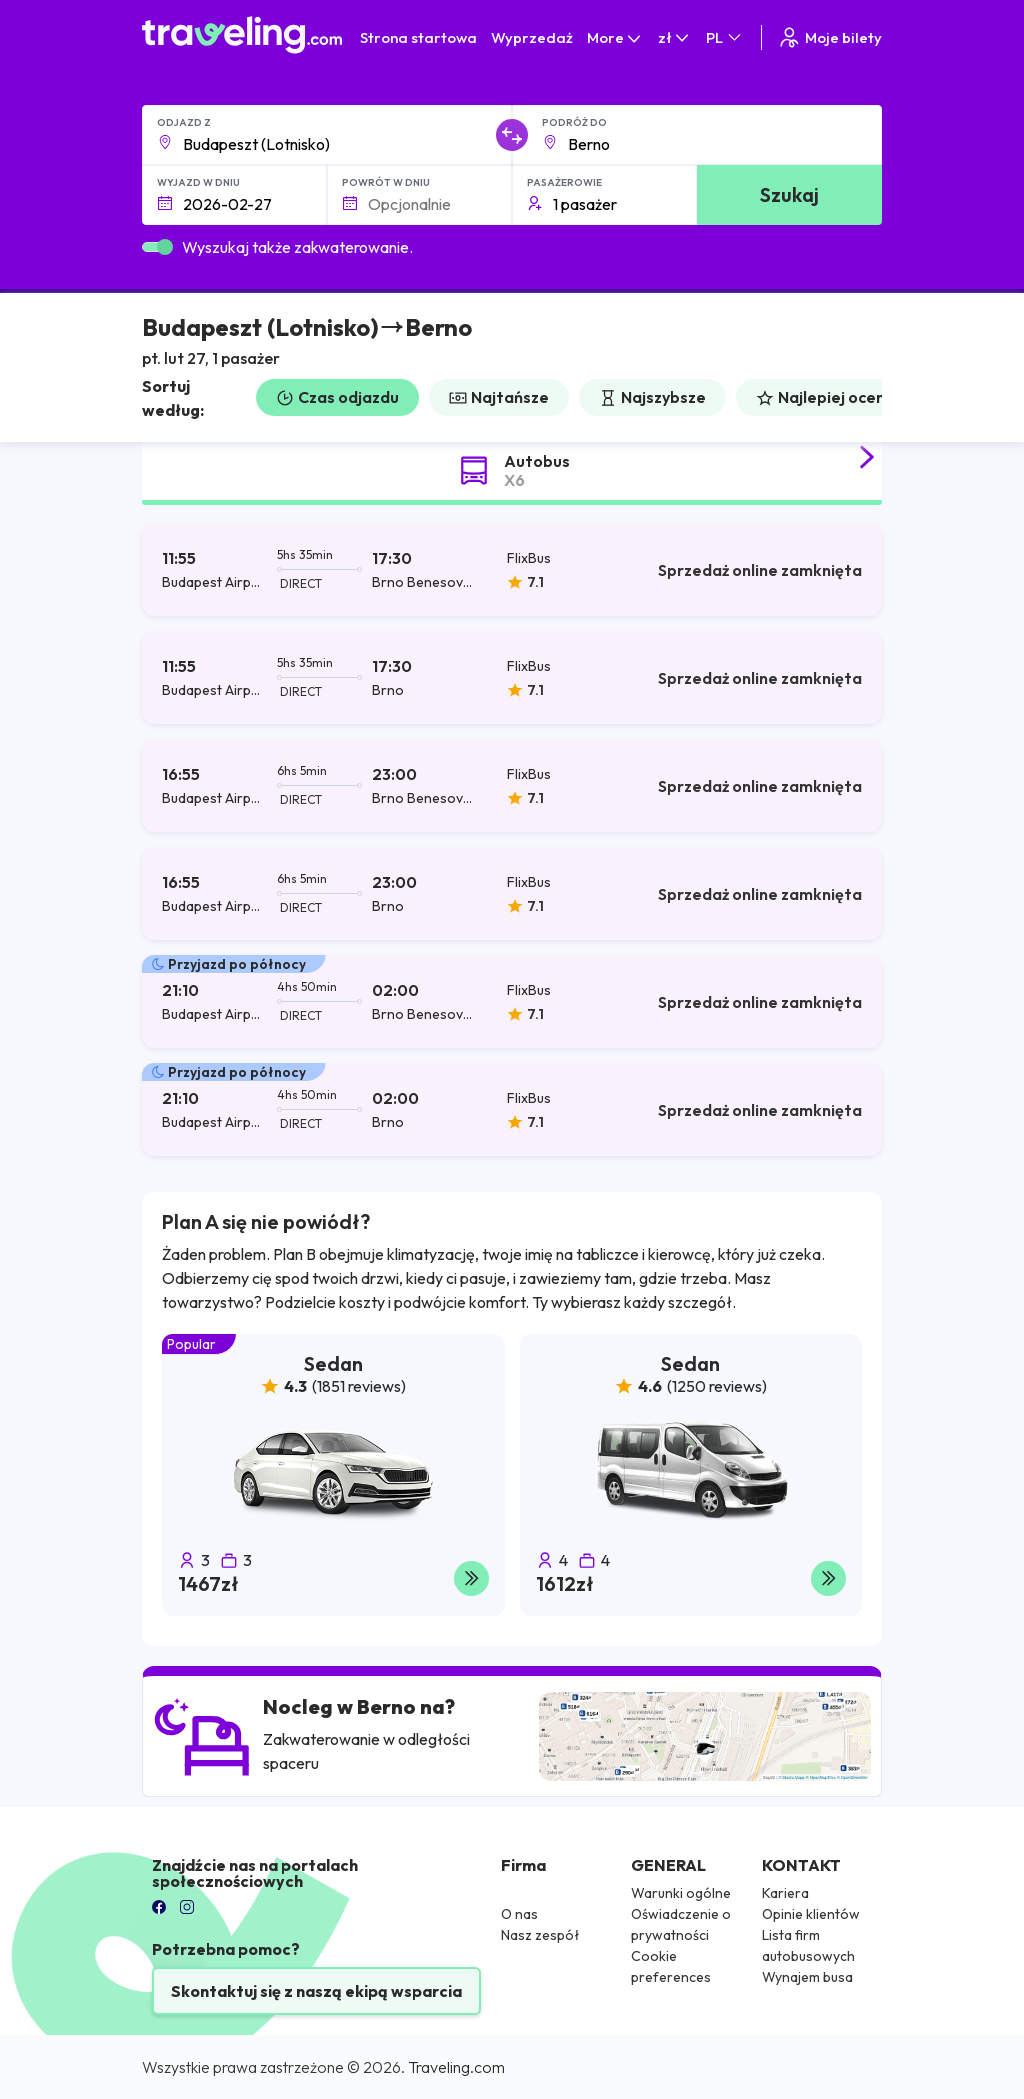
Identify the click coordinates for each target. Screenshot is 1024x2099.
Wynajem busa (807, 1977)
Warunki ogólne (681, 1893)
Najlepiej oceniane (837, 397)
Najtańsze (499, 397)
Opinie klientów (811, 1914)
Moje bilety (829, 37)
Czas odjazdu (337, 397)
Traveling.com (456, 2067)
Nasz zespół (540, 1935)
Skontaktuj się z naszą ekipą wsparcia (316, 1991)
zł (675, 37)
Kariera (785, 1893)
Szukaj (789, 194)
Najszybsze (652, 397)
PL (725, 37)
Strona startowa (418, 37)
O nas (519, 1914)
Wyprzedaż (532, 37)
